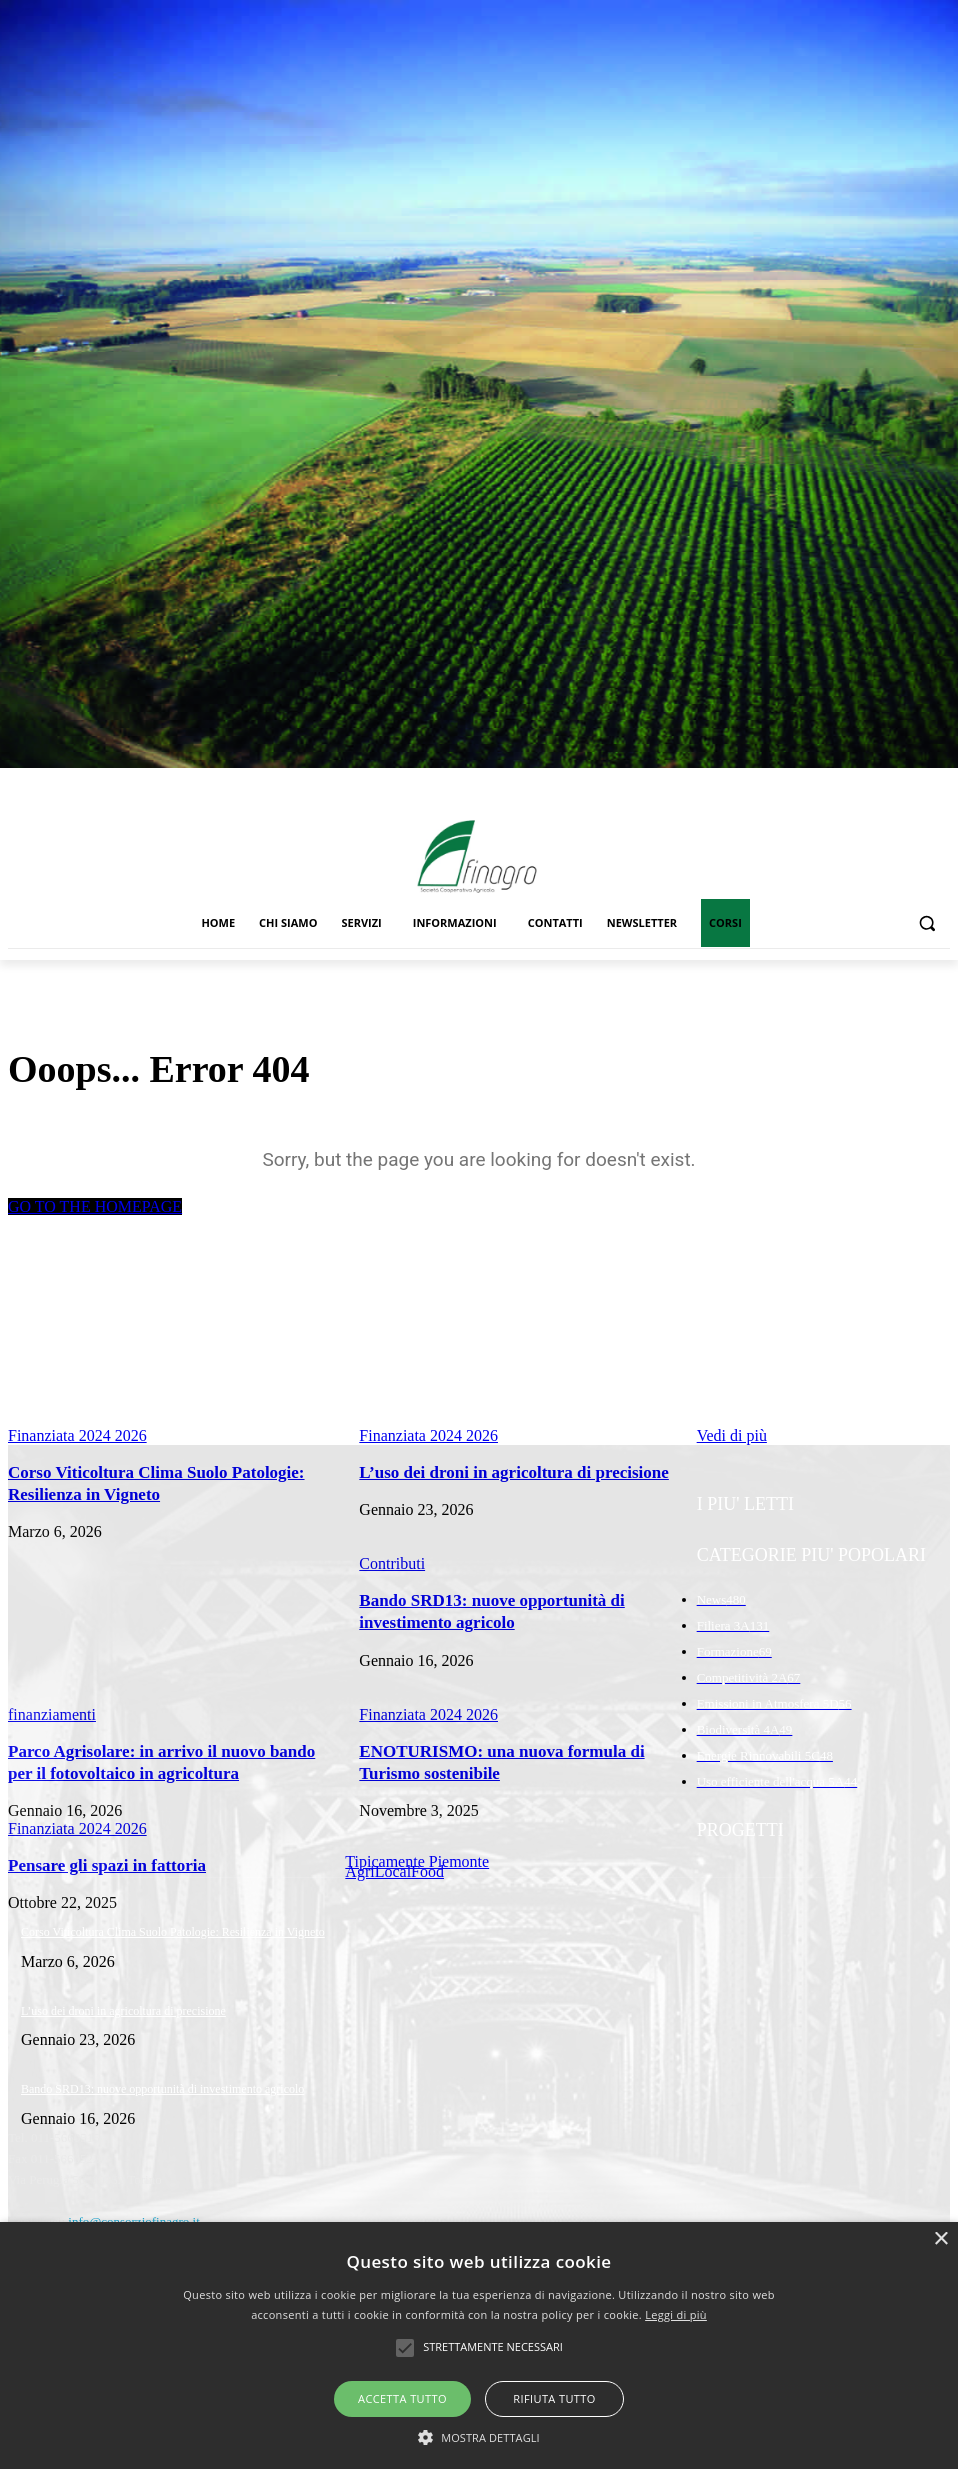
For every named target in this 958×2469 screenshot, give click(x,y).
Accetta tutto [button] (402, 2398)
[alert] (479, 2345)
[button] (926, 923)
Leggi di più (676, 2314)
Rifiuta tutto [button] (554, 2398)
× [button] (940, 2239)
